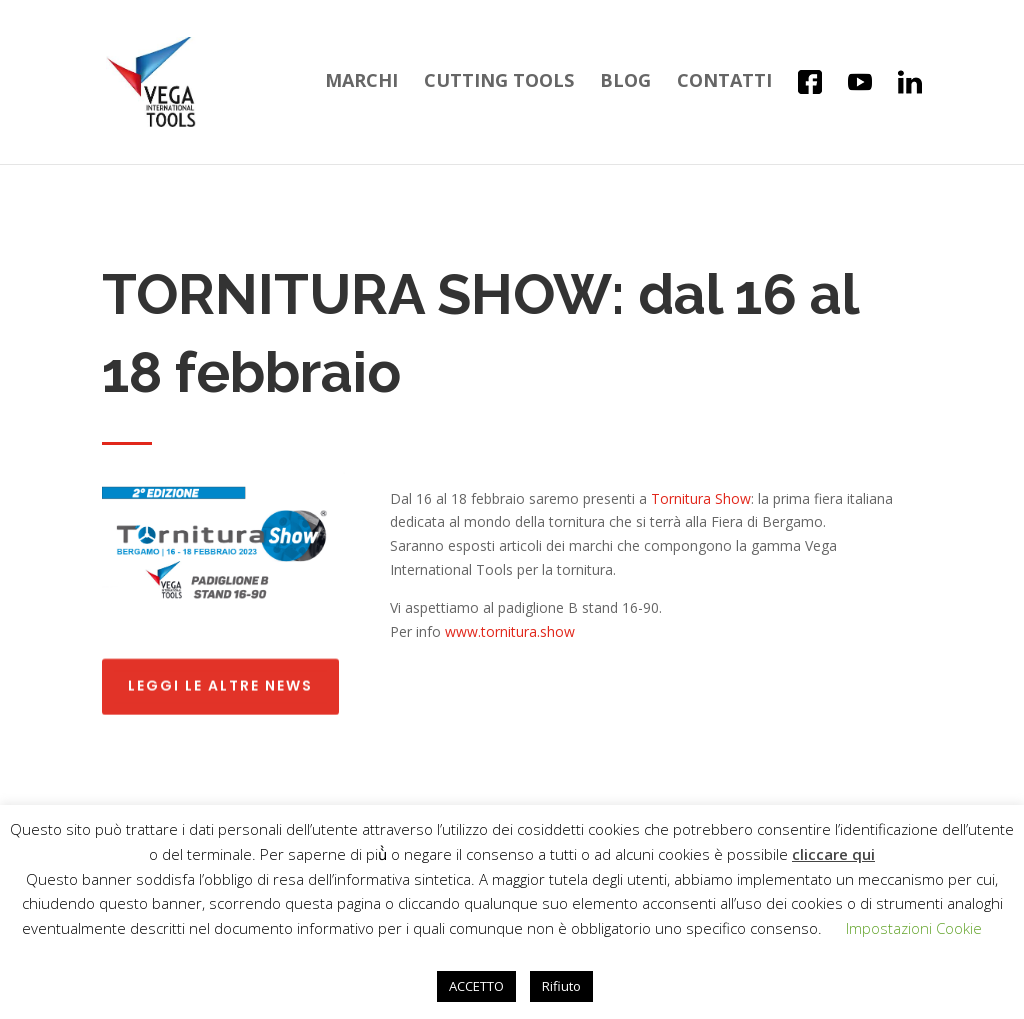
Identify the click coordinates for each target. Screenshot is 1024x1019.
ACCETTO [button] (476, 986)
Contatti (724, 82)
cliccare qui (833, 854)
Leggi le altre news (220, 682)
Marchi (361, 82)
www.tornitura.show (510, 631)
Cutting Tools (499, 82)
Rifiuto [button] (561, 986)
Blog (625, 82)
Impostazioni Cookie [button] (914, 928)
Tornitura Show (701, 498)
